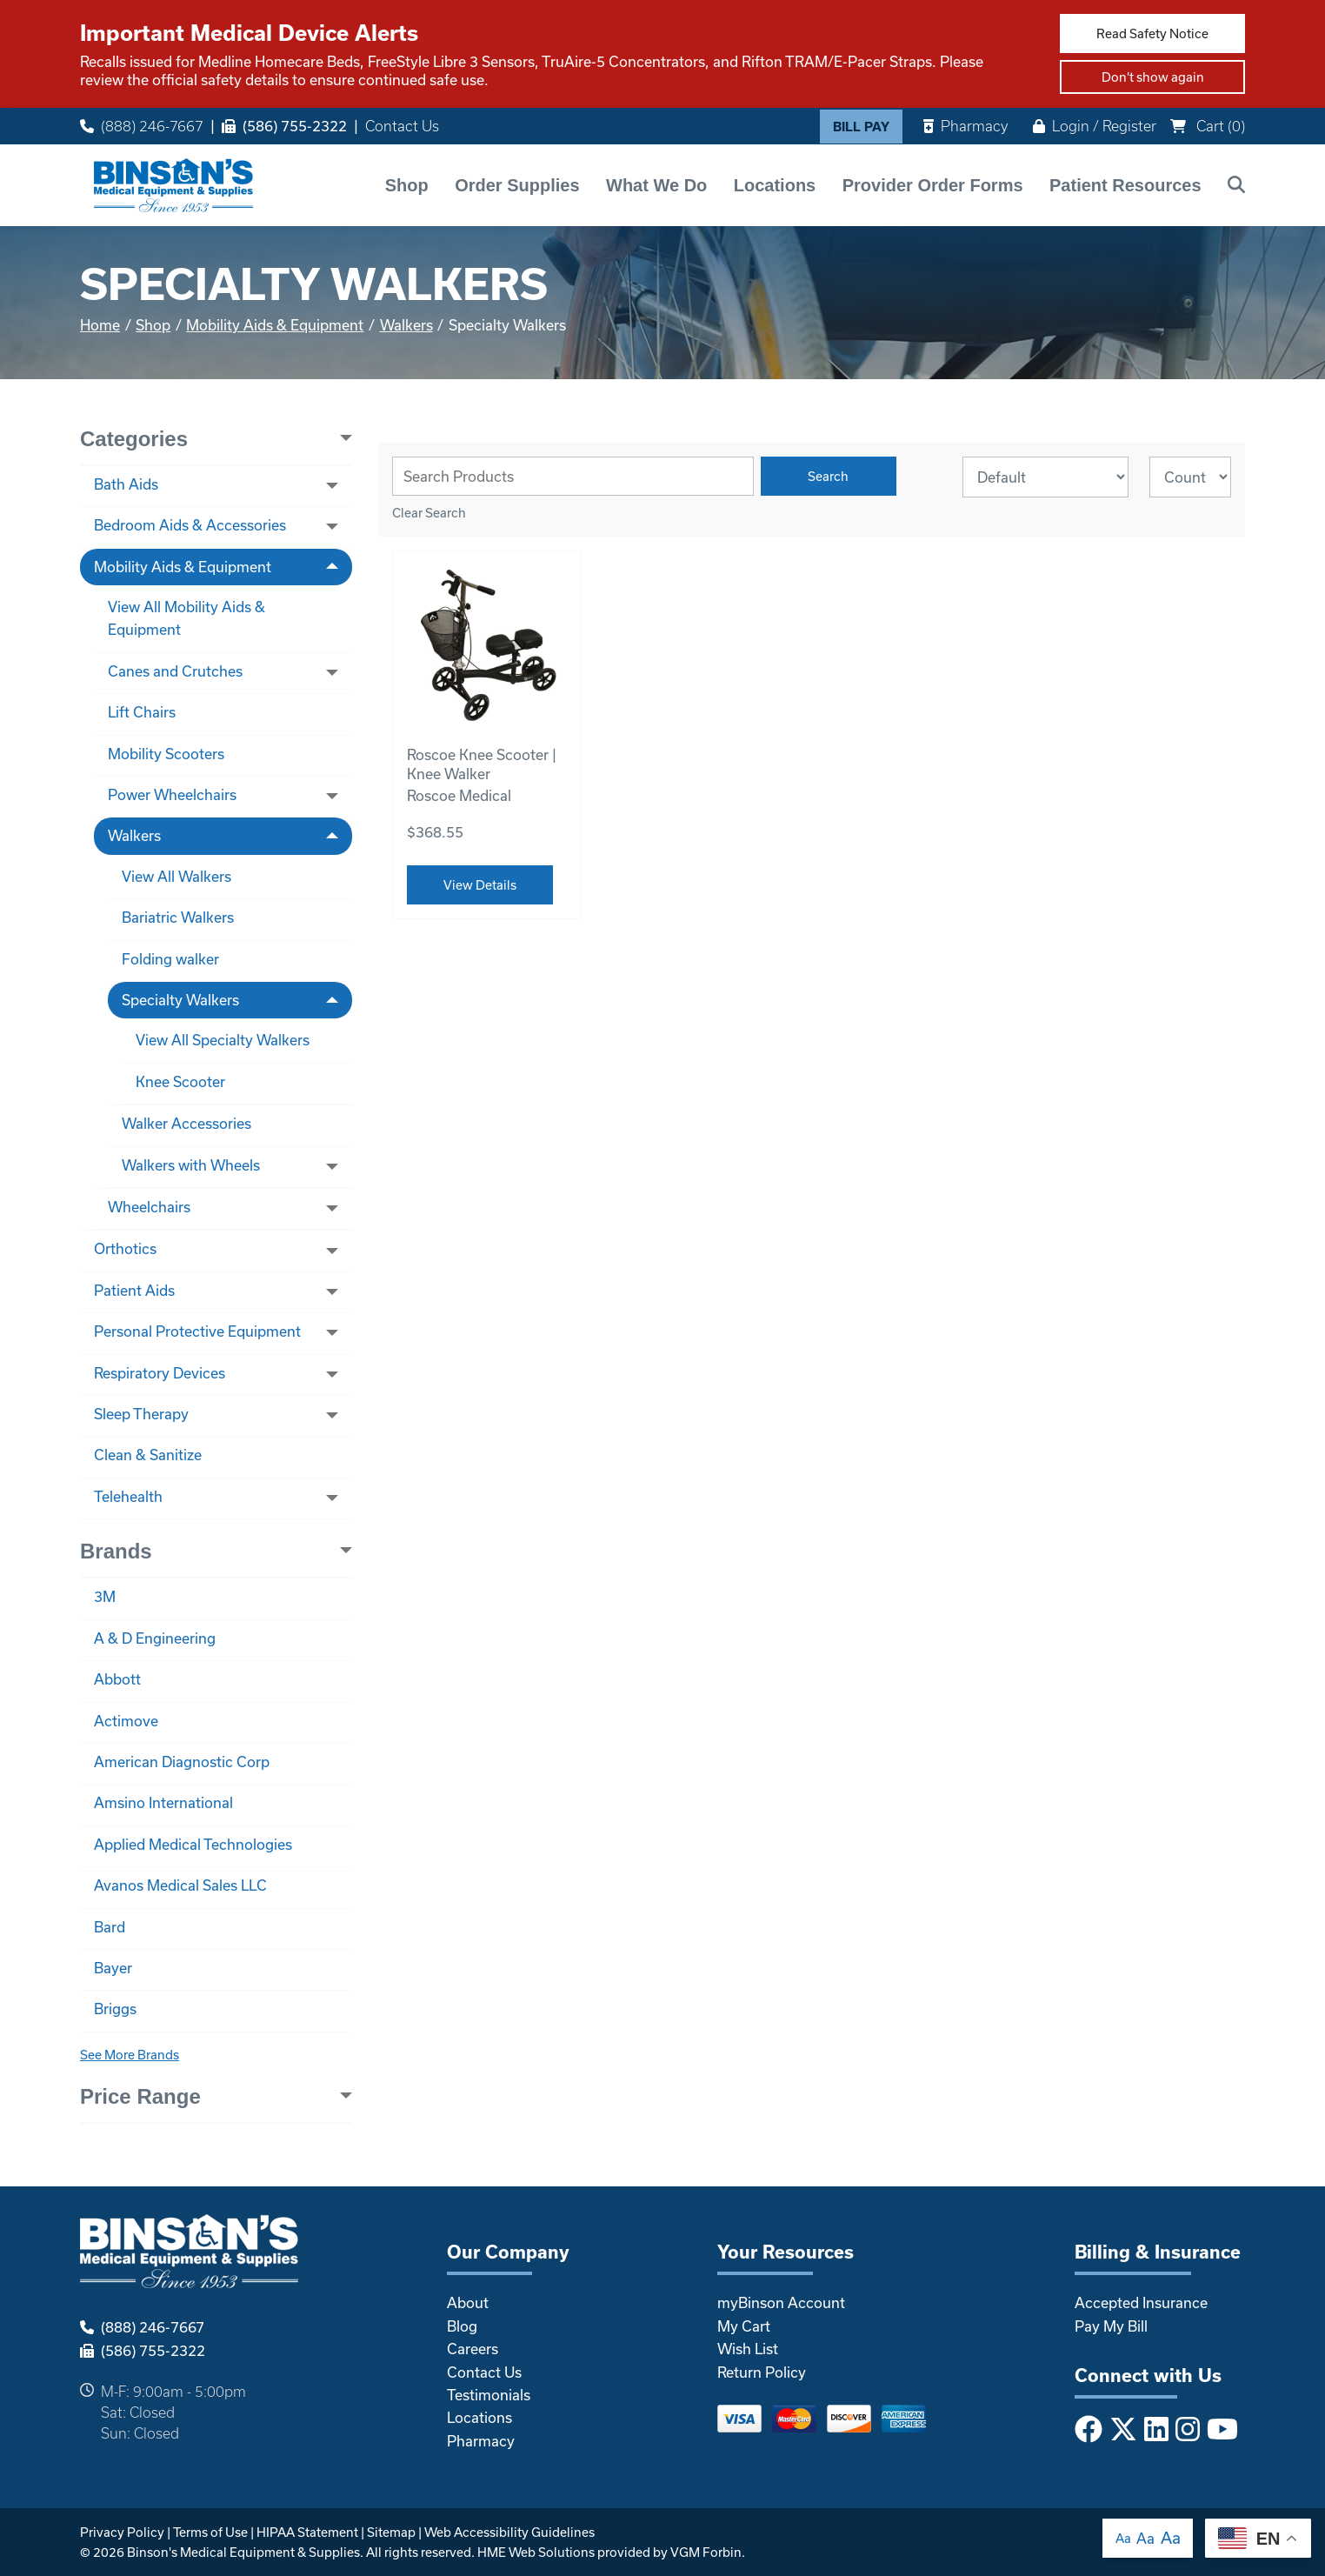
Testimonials (488, 2394)
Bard (109, 1927)
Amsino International (163, 1802)
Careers (472, 2348)
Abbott (117, 1679)
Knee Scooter (180, 1081)
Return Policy (761, 2372)
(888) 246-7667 (141, 126)
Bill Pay (861, 126)
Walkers (406, 325)
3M (105, 1596)
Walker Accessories (186, 1123)
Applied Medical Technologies (193, 1844)
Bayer (113, 1967)
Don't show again (1153, 77)
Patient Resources (1125, 185)
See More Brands (129, 2054)
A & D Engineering (155, 1638)
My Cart (743, 2326)
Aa (1123, 2538)
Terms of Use (210, 2532)
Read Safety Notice (1152, 33)
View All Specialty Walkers (223, 1039)
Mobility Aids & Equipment (274, 325)
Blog (462, 2326)
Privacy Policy (122, 2532)
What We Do (656, 185)
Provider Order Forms (932, 185)
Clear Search (429, 512)
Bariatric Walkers (178, 917)
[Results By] (1190, 477)
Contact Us (402, 126)
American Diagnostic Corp (182, 1761)
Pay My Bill (1111, 2326)
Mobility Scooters (166, 753)
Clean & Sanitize (148, 1454)
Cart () (1207, 125)
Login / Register (1094, 125)
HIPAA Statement (307, 2532)
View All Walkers (176, 876)
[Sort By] (1045, 477)
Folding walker (170, 959)
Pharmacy (965, 125)
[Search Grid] (573, 476)
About (468, 2302)
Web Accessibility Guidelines (509, 2532)
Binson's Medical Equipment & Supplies (243, 2552)
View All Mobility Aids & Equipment (186, 617)
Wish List (747, 2348)
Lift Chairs (142, 712)
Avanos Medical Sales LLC (180, 1885)
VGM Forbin (706, 2552)
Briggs (115, 2008)
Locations (775, 185)
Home (100, 325)
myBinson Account (781, 2302)
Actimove (126, 1720)
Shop (407, 185)
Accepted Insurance (1141, 2302)
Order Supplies (517, 185)
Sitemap (391, 2532)
